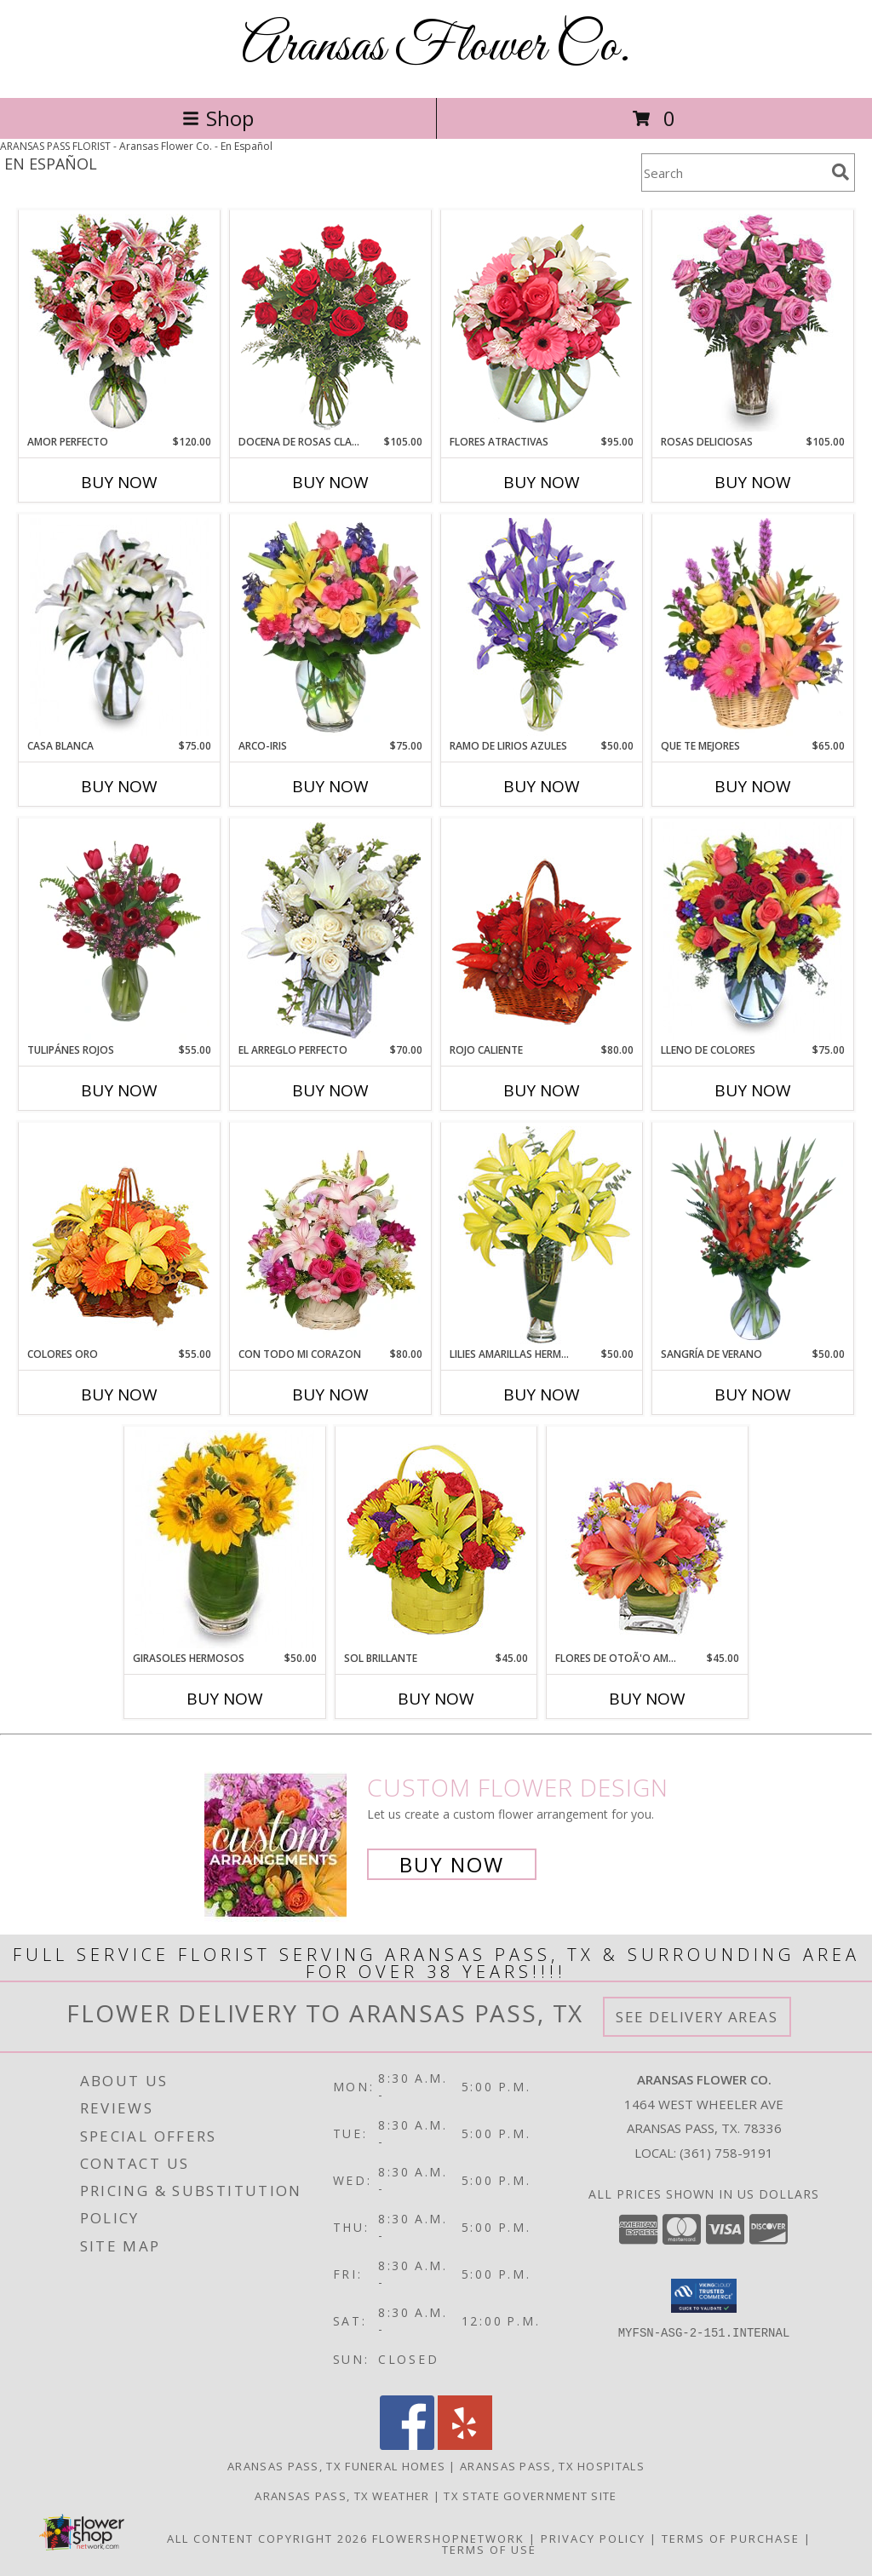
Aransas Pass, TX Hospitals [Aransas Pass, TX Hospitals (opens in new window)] (552, 2466)
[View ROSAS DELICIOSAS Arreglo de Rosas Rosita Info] (753, 323)
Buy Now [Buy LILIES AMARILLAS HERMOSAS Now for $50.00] (541, 1394)
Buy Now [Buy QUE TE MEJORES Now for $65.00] (752, 786)
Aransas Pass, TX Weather (342, 2496)
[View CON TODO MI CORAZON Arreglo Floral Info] (331, 1235)
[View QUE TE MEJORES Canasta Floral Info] (753, 627)
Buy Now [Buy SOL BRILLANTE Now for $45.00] (436, 1699)
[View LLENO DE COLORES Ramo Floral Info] (753, 931)
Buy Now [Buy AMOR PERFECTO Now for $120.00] (119, 482)
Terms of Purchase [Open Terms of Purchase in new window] (731, 2538)
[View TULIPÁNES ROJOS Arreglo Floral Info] (119, 931)
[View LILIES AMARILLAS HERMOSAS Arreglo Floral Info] (542, 1235)
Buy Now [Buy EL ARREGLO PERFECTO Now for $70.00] (330, 1090)
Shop (218, 118)
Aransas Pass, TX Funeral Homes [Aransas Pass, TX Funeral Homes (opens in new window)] (336, 2466)
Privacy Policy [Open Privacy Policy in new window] (593, 2538)
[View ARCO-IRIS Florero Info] (331, 627)
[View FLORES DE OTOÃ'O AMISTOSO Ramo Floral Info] (647, 1539)
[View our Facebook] (407, 2445)
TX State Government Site (530, 2496)
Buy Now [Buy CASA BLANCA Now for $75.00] (119, 786)
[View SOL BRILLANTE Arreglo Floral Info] (436, 1539)
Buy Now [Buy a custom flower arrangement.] (451, 1864)
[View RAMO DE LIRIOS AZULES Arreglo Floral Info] (542, 627)
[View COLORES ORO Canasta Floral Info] (119, 1235)
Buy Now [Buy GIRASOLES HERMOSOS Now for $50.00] (224, 1699)
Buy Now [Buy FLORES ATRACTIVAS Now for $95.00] (541, 482)
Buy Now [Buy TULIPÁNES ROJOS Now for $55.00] (119, 1090)
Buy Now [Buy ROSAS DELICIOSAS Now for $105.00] (752, 482)
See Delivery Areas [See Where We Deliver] (697, 2017)
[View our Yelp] (465, 2445)
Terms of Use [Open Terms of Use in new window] (489, 2549)
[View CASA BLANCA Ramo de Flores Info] (119, 627)
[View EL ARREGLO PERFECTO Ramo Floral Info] (331, 931)
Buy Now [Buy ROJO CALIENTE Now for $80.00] (541, 1090)
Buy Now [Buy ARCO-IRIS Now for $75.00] (330, 786)
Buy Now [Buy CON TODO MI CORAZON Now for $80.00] (330, 1394)
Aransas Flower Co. (436, 47)
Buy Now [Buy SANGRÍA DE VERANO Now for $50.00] (752, 1394)
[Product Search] (733, 172)
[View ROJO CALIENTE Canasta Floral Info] (542, 931)
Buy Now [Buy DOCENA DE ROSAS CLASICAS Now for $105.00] (330, 482)
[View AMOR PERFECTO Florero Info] (119, 323)
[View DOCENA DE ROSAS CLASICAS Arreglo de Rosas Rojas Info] (331, 323)
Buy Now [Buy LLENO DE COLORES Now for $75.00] (752, 1090)
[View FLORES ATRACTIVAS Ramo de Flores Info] (542, 323)
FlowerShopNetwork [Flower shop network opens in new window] (448, 2538)
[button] (704, 2296)
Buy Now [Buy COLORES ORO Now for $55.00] (119, 1394)
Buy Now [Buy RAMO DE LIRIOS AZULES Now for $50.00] (541, 786)
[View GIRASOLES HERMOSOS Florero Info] (225, 1539)
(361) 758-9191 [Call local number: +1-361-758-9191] (726, 2152)
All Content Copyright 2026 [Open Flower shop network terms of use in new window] (267, 2538)
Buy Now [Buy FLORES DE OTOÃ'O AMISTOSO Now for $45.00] (647, 1699)
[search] (840, 172)
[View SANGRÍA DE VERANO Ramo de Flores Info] (753, 1235)
